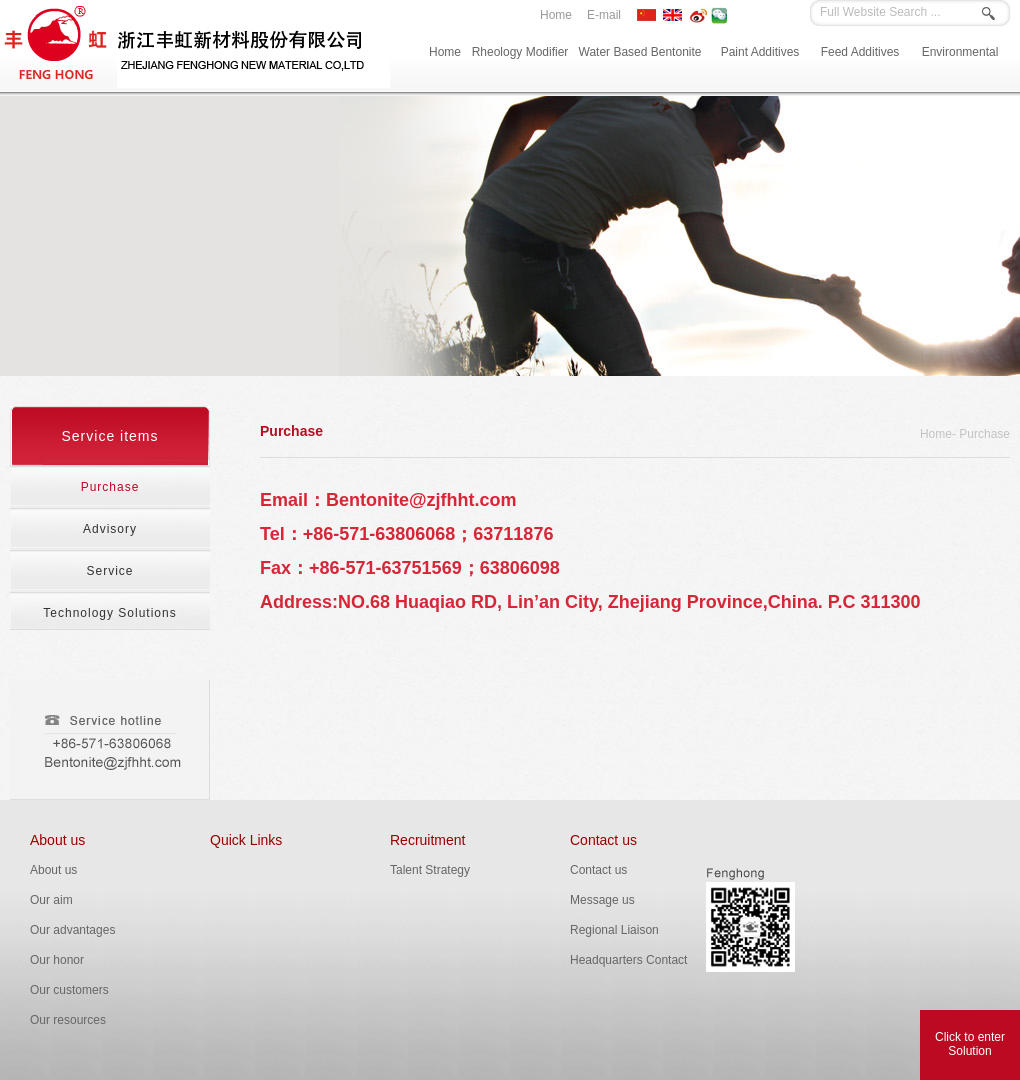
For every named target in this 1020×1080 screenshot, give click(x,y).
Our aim (51, 900)
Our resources (68, 1020)
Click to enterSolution (970, 1044)
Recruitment (427, 840)
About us (57, 840)
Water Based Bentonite (640, 52)
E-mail (604, 15)
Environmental (960, 52)
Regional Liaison (614, 930)
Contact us (603, 840)
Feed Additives (860, 52)
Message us (602, 900)
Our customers (69, 990)
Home (556, 15)
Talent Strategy (430, 870)
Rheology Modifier (520, 52)
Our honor (57, 960)
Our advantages (72, 930)
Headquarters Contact (628, 960)
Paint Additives (760, 52)
